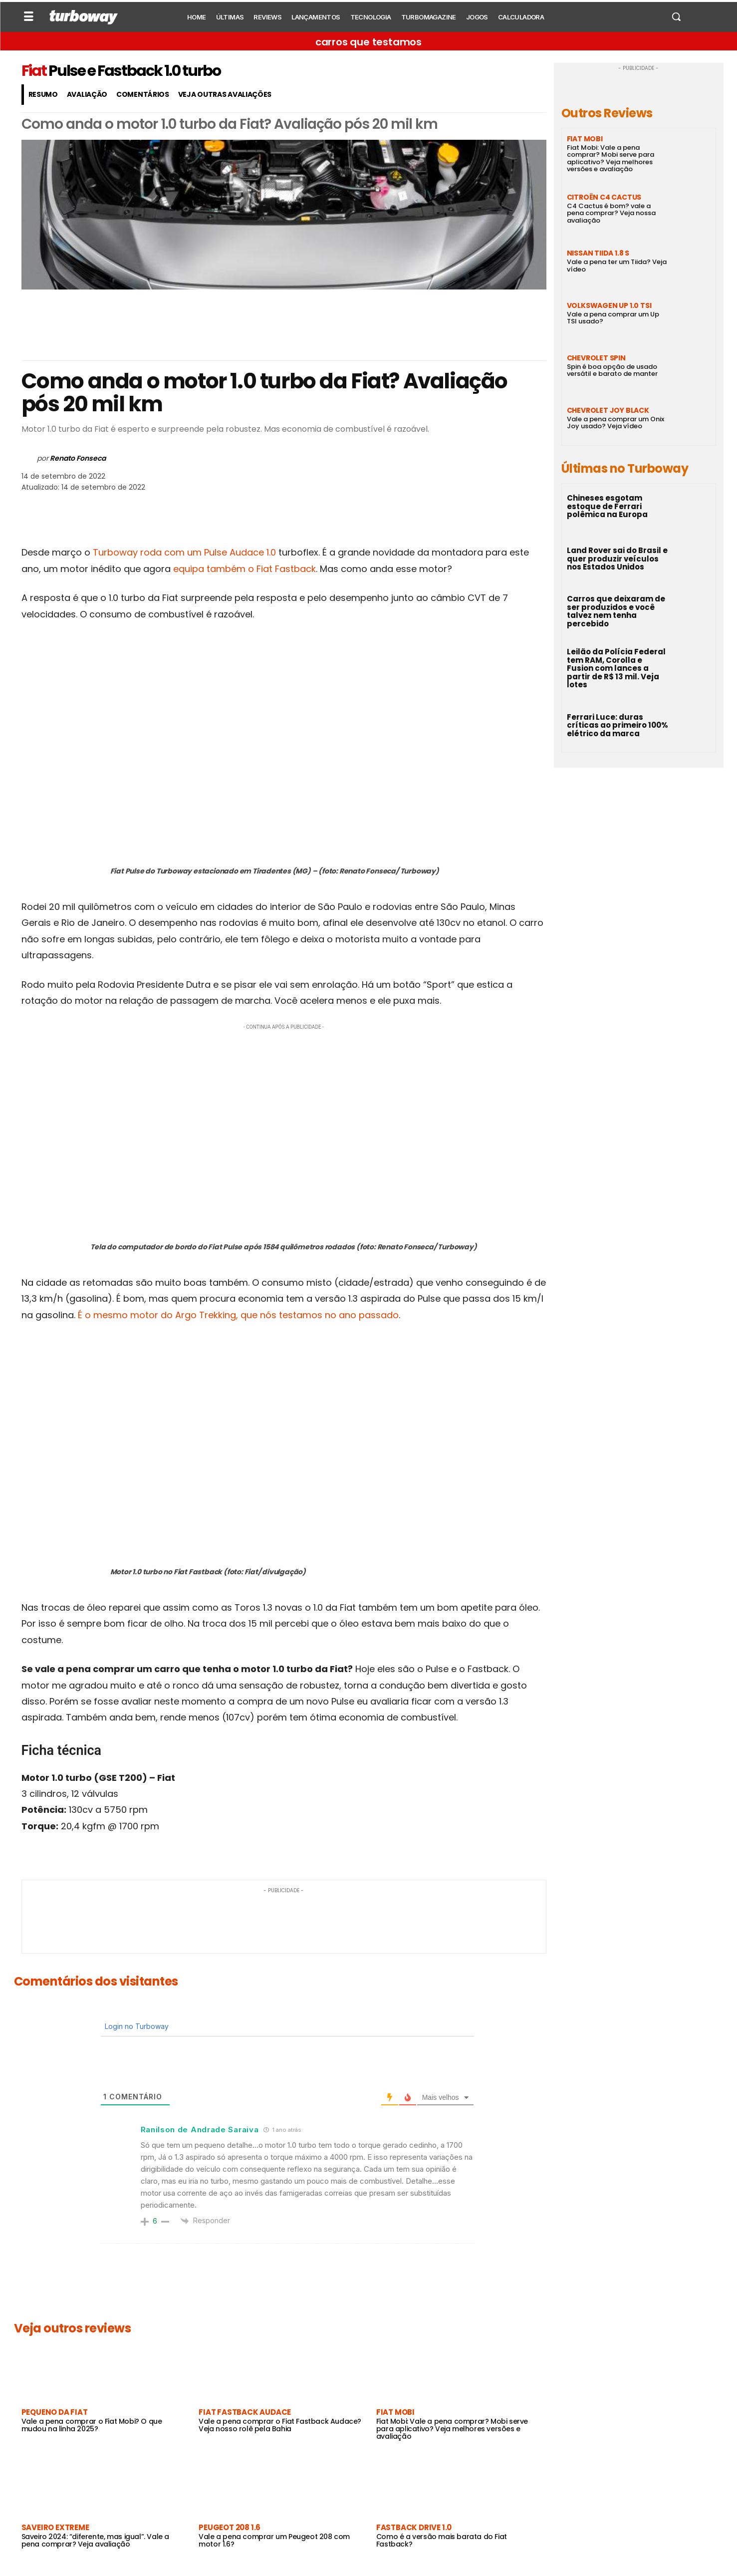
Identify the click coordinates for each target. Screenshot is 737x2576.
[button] (676, 16)
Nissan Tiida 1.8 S (598, 253)
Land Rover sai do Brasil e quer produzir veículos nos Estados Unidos (617, 558)
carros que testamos (368, 41)
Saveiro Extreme (55, 2527)
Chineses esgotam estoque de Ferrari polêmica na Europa (607, 506)
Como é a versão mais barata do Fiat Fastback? (441, 2540)
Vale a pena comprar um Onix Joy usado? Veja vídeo (615, 422)
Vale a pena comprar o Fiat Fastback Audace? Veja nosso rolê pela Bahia (280, 2425)
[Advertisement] (284, 325)
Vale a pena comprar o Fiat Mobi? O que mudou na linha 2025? (91, 2425)
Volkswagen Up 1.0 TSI (609, 305)
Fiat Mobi (395, 2412)
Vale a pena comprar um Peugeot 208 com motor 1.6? (274, 2540)
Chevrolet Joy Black (608, 410)
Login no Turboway (136, 2026)
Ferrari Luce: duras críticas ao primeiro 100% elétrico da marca (617, 725)
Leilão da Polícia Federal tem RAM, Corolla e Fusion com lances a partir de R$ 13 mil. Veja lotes (616, 668)
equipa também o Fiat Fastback (244, 569)
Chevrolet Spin (596, 357)
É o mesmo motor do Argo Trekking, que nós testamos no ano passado (238, 1315)
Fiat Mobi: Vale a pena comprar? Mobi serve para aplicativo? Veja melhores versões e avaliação (452, 2429)
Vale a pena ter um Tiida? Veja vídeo (617, 265)
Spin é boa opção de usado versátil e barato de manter (612, 370)
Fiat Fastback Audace (245, 2412)
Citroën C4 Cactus (604, 197)
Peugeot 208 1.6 (229, 2527)
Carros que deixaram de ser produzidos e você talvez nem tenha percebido (616, 611)
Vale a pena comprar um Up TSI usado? (613, 317)
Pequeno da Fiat (54, 2412)
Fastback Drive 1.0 (414, 2527)
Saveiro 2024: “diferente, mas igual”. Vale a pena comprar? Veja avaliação (95, 2540)
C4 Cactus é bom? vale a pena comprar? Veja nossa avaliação (611, 213)
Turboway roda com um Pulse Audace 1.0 (184, 552)
